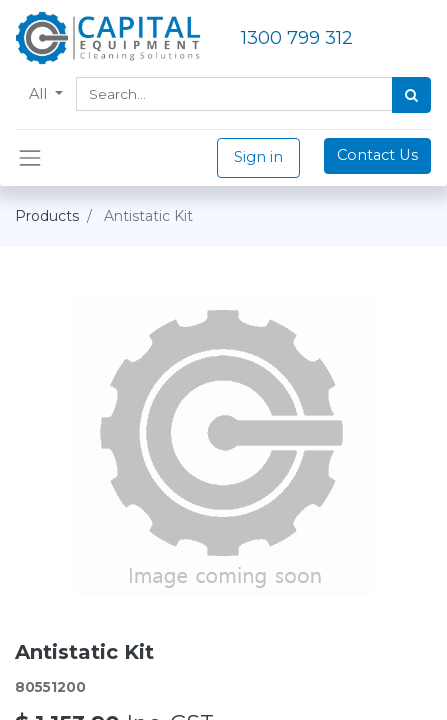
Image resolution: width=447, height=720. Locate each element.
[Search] (411, 95)
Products (47, 216)
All (40, 94)
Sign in (258, 157)
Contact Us (377, 155)
